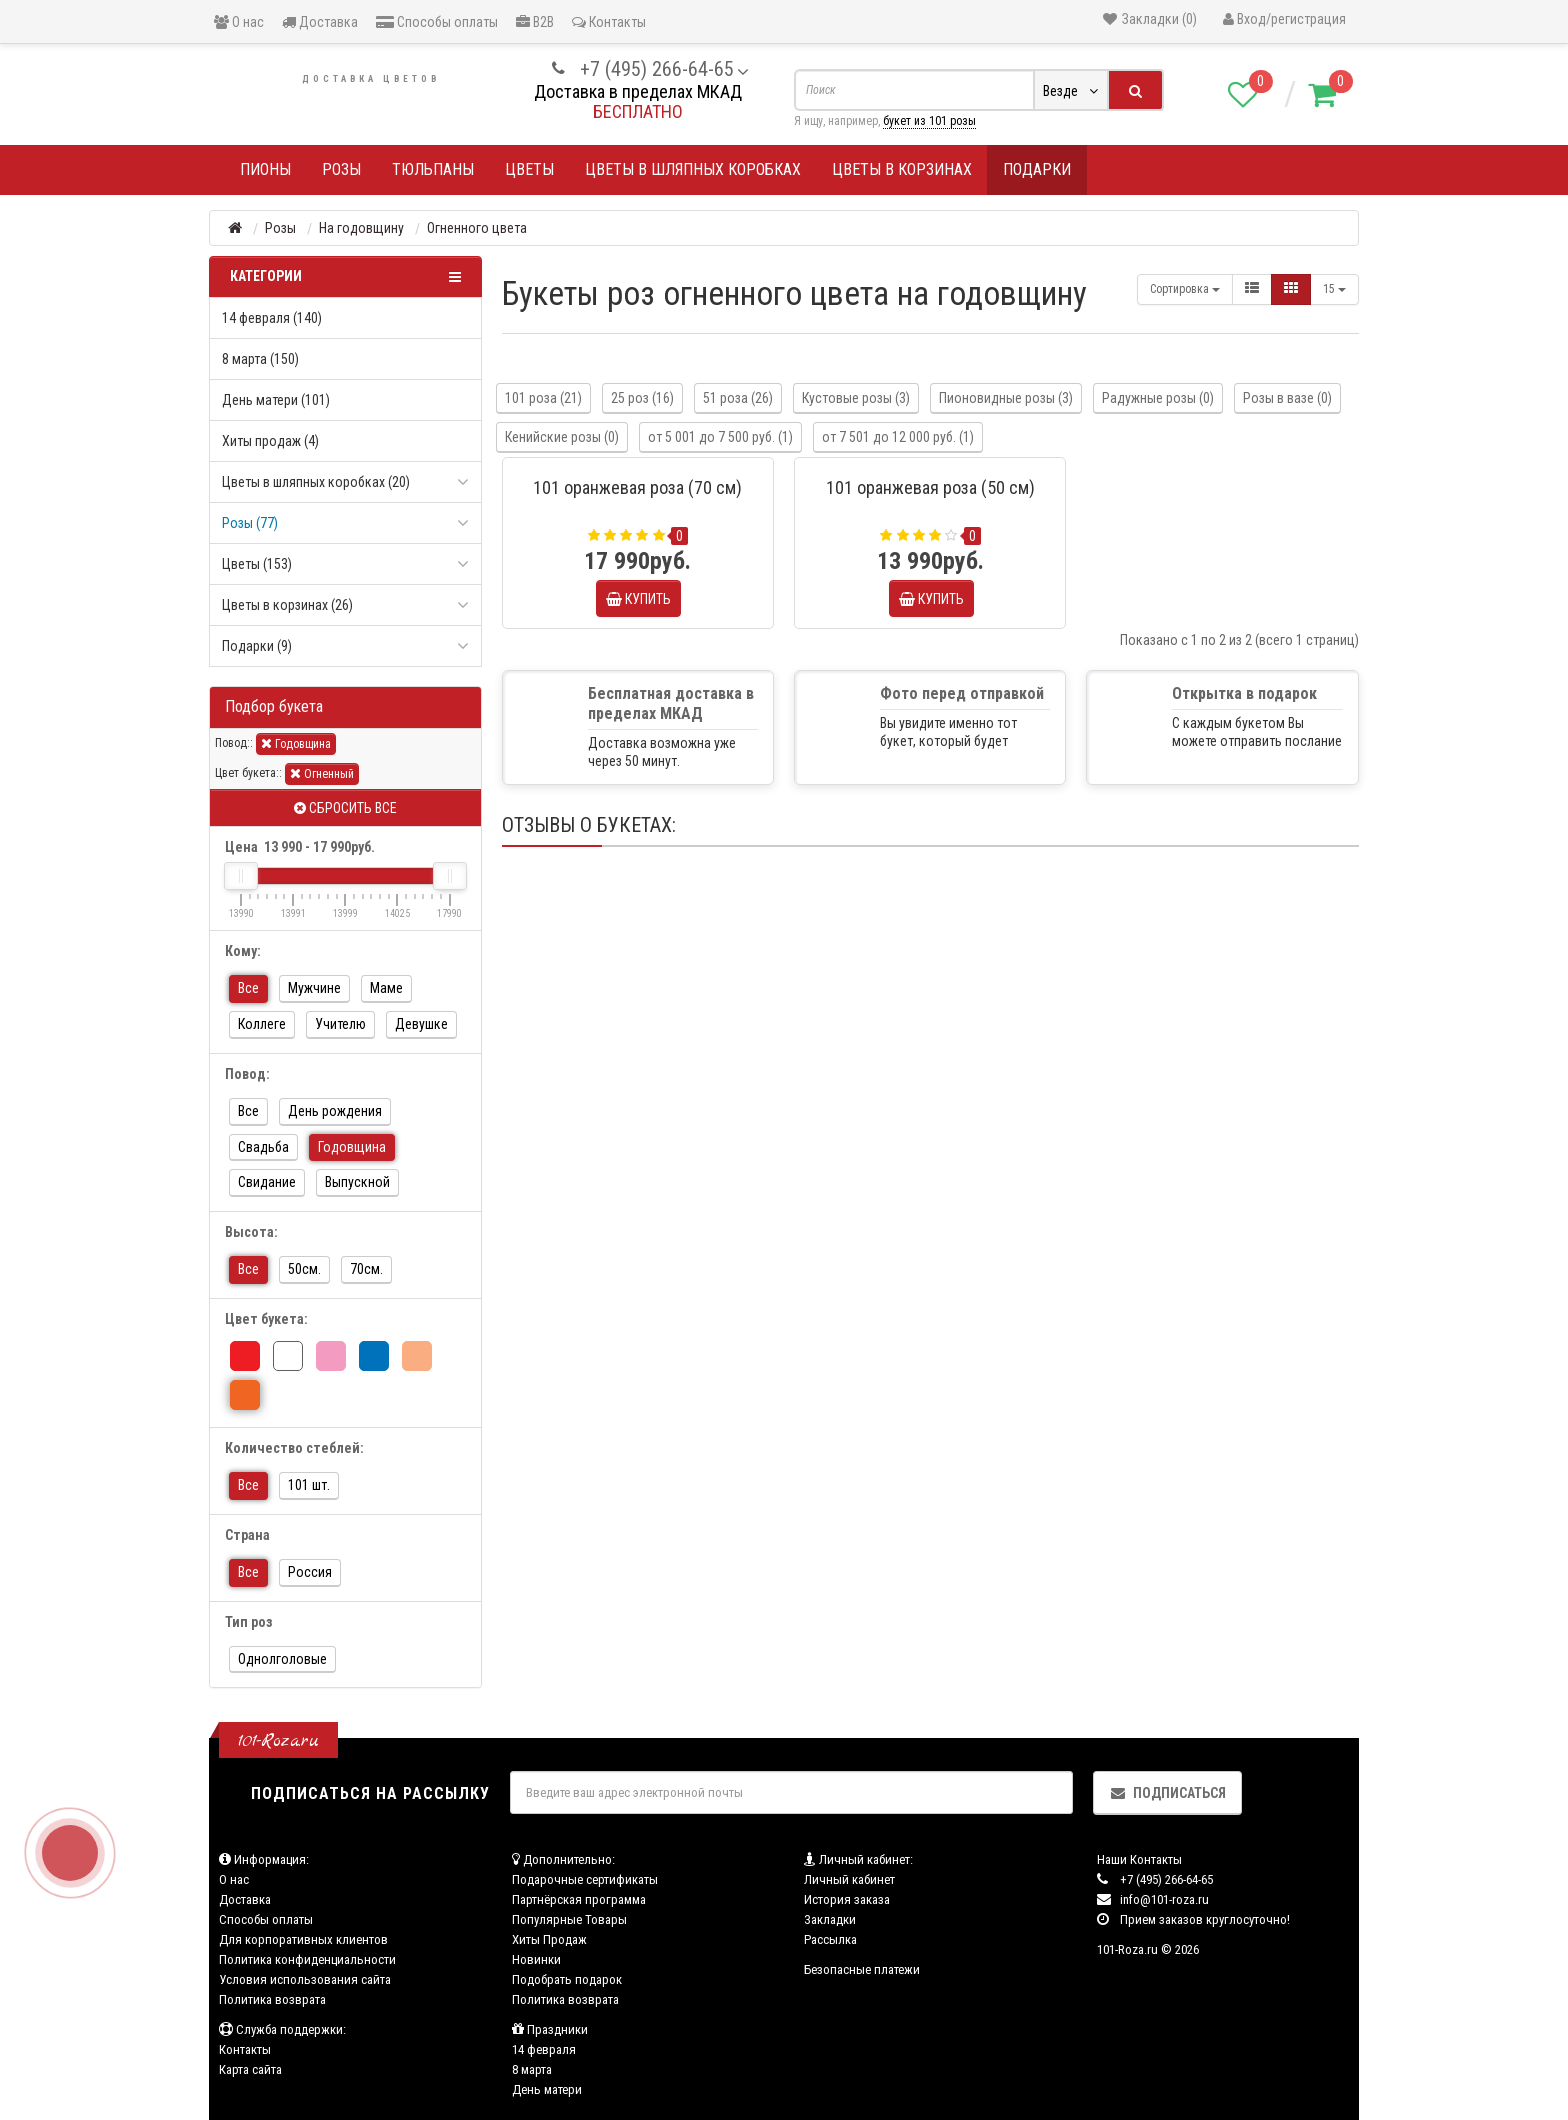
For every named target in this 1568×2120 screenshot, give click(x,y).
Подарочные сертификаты (585, 1879)
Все (248, 988)
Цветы (529, 169)
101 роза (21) (543, 398)
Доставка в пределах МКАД (638, 91)
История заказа (847, 1899)
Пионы (265, 169)
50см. (304, 1269)
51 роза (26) (738, 398)
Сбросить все (345, 808)
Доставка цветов (371, 79)
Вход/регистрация (1284, 19)
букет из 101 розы (929, 121)
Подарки (1037, 169)
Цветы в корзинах (902, 169)
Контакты (609, 22)
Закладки (830, 1919)
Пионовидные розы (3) (1006, 398)
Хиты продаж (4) (270, 441)
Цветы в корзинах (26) (287, 605)
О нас (239, 22)
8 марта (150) (260, 359)
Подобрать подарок (567, 1979)
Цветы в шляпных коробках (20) (316, 482)
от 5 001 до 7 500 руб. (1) (720, 437)
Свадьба (263, 1147)
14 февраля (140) (272, 318)
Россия (310, 1572)
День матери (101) (276, 400)
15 (1334, 289)
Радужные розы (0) (1158, 398)
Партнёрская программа (579, 1899)
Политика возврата (272, 1999)
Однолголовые (282, 1659)
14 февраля (544, 2049)
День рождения (335, 1111)
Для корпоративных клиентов (303, 1939)
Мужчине (314, 988)
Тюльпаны (433, 169)
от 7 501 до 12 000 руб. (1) (898, 437)
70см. (366, 1269)
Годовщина (296, 743)
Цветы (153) (257, 564)
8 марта (532, 2069)
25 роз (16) (642, 398)
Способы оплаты (437, 22)
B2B (535, 22)
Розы (341, 169)
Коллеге (262, 1024)
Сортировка (1185, 289)
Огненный (322, 773)
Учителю (340, 1024)
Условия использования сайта (305, 1979)
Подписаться (1167, 1793)
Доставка (320, 22)
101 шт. (309, 1485)
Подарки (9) (257, 646)
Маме (386, 988)
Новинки (536, 1959)
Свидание (267, 1182)
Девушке (421, 1024)
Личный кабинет (849, 1879)
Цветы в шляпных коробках (693, 169)
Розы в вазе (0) (1287, 398)
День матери (547, 2089)
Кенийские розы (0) (562, 437)
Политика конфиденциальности (307, 1959)
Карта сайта (250, 2069)
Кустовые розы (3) (856, 398)
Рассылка (830, 1939)
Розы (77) (250, 523)
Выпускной (357, 1182)
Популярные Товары (569, 1919)
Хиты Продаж (549, 1939)
